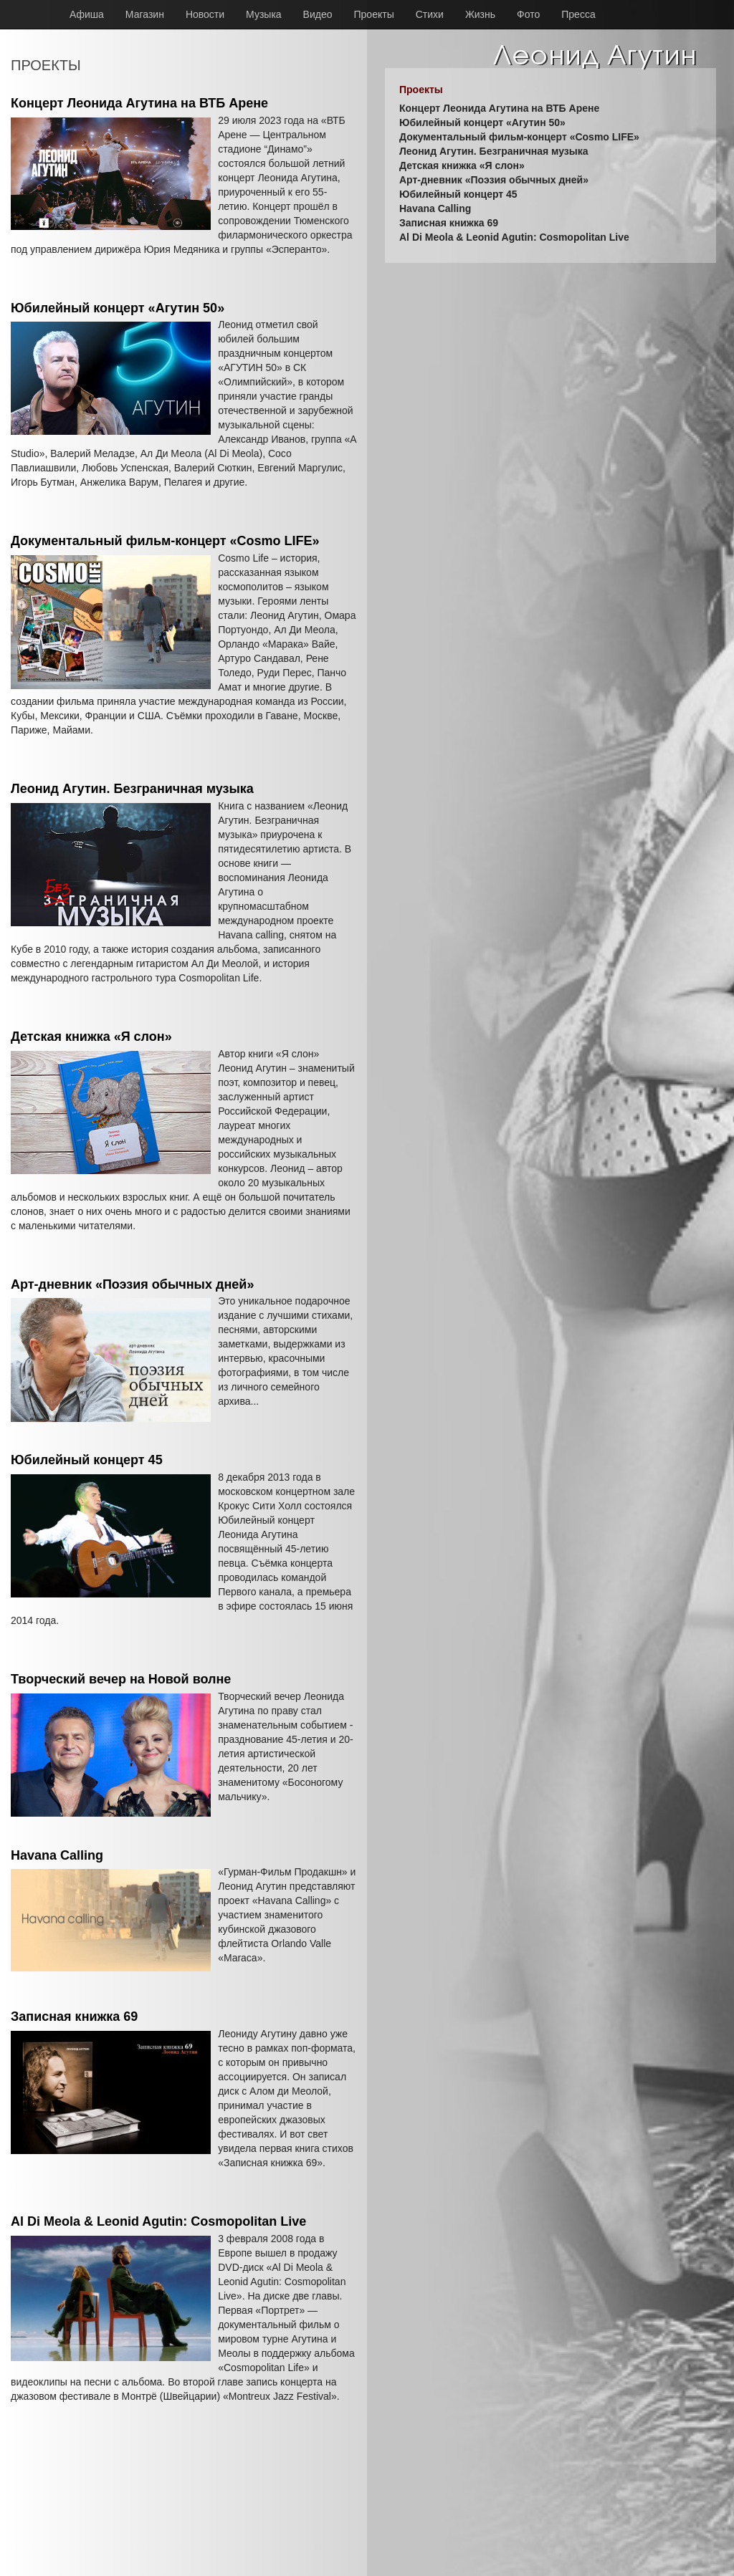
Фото (528, 14)
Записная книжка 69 (74, 2016)
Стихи (430, 14)
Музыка (264, 14)
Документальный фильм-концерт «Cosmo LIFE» (165, 541)
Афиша (87, 14)
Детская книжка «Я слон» (91, 1036)
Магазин (144, 14)
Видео (318, 14)
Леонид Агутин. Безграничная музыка (132, 789)
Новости (205, 14)
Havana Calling (57, 1855)
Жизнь (480, 14)
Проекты (374, 14)
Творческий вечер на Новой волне (121, 1679)
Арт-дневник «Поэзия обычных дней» (132, 1284)
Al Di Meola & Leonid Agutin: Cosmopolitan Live (158, 2221)
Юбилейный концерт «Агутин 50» (117, 308)
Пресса (578, 14)
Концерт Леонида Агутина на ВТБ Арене (139, 103)
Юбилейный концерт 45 (87, 1460)
